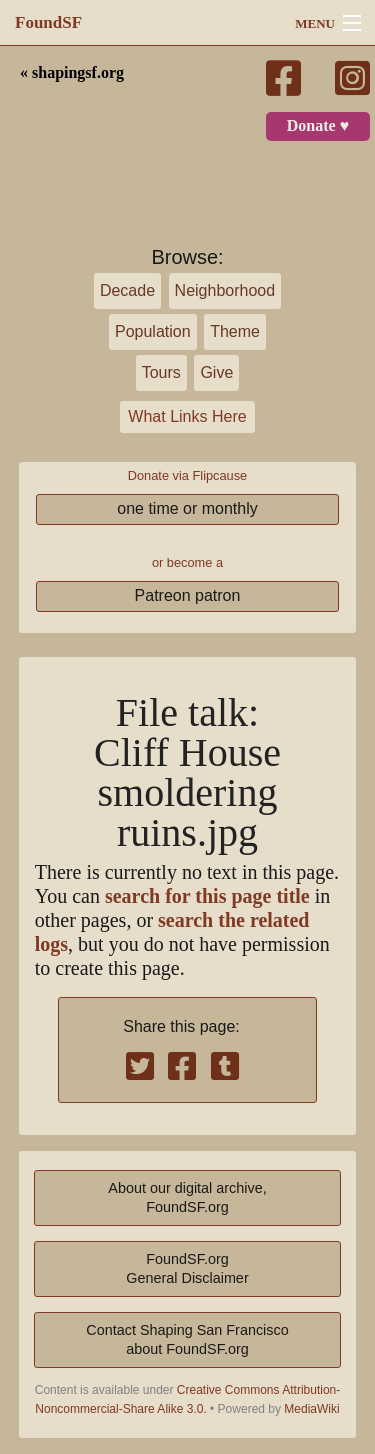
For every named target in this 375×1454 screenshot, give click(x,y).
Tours (161, 372)
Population (153, 331)
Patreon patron (188, 595)
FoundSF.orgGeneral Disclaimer (187, 1268)
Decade (127, 290)
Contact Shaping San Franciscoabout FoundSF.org (187, 1339)
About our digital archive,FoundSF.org (187, 1197)
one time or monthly (187, 508)
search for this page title (207, 896)
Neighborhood (225, 290)
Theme (235, 331)
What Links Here (187, 416)
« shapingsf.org (72, 73)
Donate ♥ (318, 126)
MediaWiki (311, 1409)
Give (216, 372)
